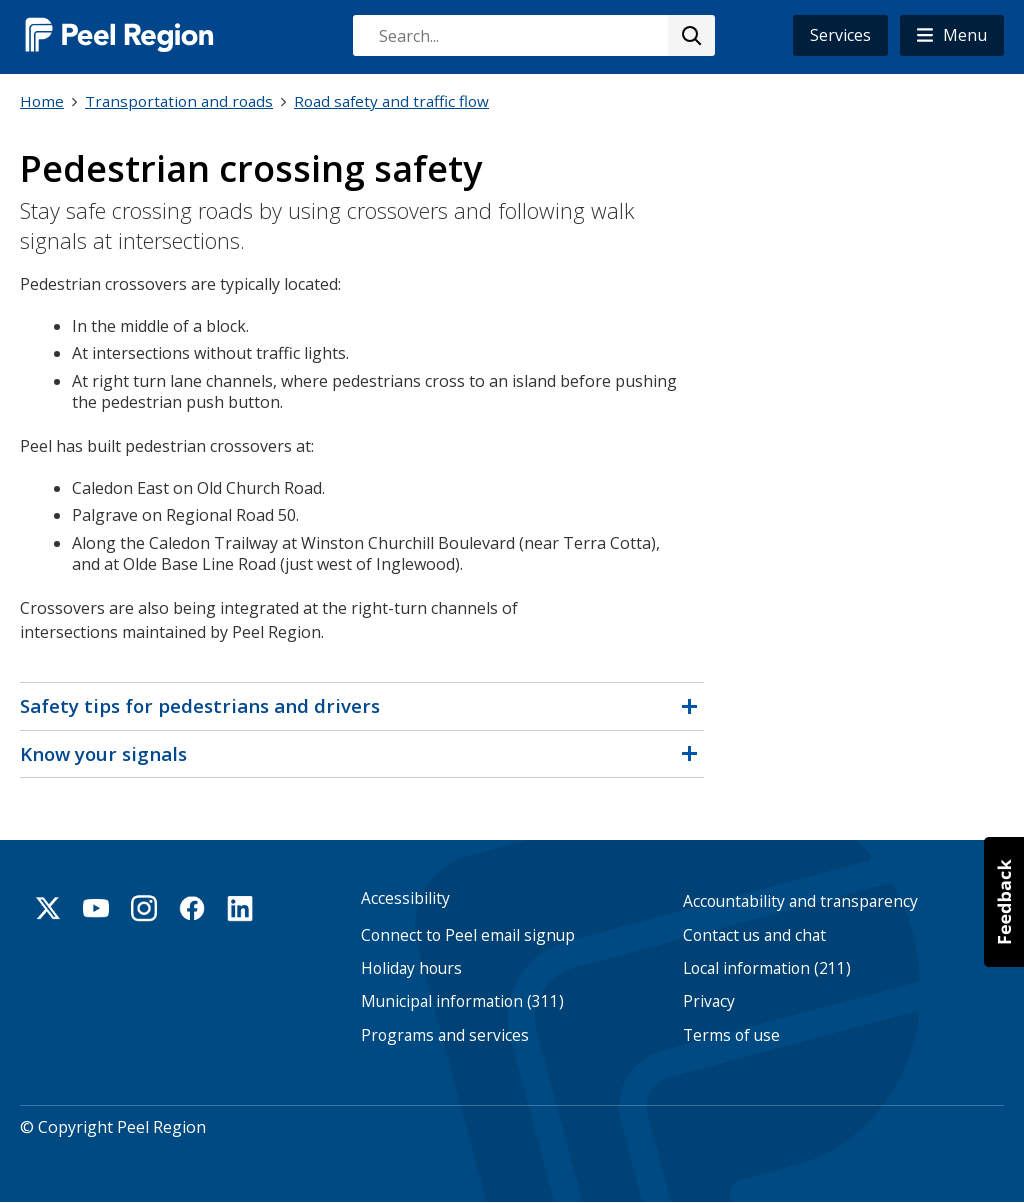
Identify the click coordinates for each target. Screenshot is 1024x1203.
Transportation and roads (179, 101)
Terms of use (731, 1035)
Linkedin (240, 908)
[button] (952, 35)
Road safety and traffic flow (391, 101)
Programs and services (445, 1035)
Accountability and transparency (800, 901)
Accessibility (405, 898)
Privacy (709, 1001)
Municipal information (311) (462, 1001)
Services (840, 35)
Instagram (144, 908)
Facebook (192, 908)
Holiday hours (411, 968)
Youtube (96, 908)
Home (42, 101)
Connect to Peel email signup (468, 935)
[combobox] (533, 35)
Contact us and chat (754, 935)
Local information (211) (767, 968)
